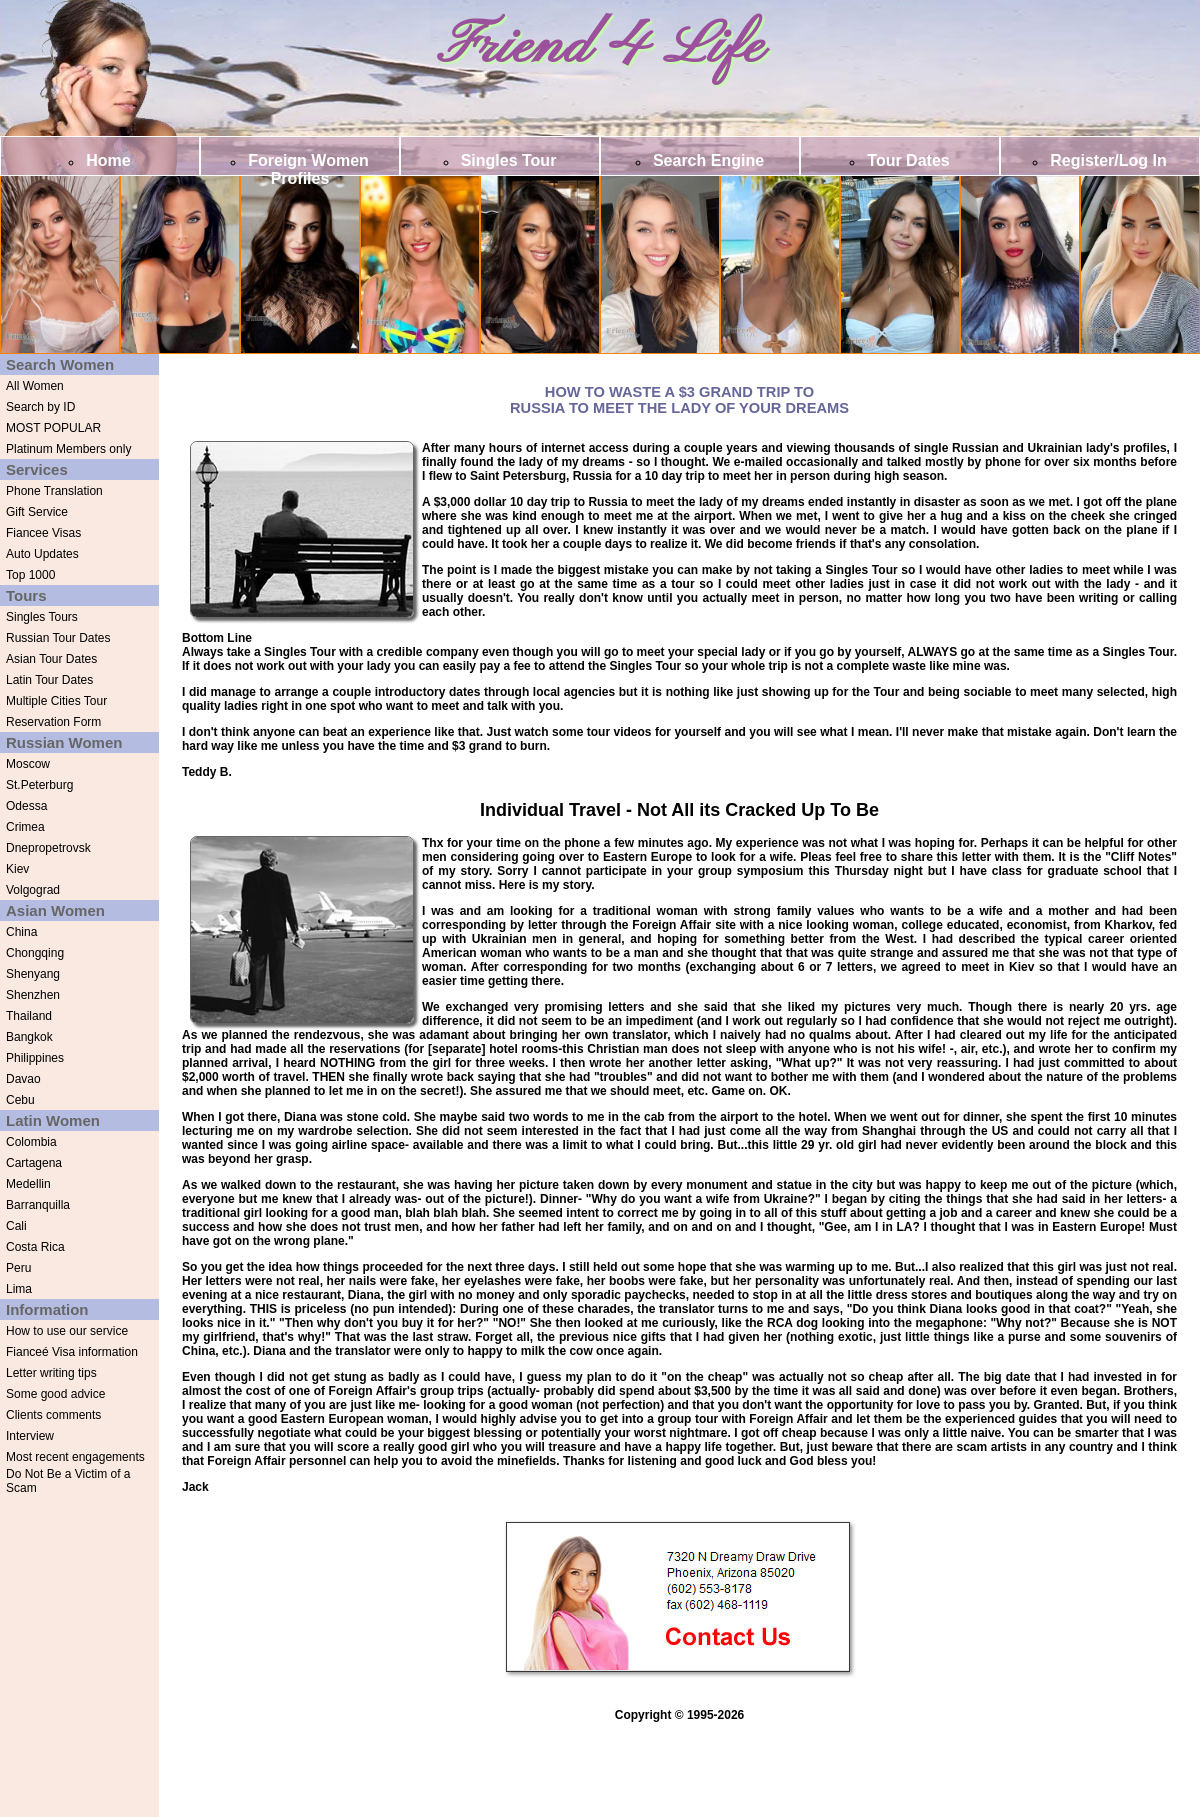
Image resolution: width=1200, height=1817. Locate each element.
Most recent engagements (75, 1457)
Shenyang (33, 974)
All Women (35, 386)
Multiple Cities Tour (56, 701)
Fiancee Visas (43, 533)
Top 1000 (30, 575)
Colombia (31, 1142)
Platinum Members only (68, 449)
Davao (23, 1079)
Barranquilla (38, 1205)
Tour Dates (908, 160)
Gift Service (37, 512)
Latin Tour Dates (49, 680)
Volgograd (33, 890)
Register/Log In (1108, 160)
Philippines (35, 1058)
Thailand (29, 1016)
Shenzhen (33, 995)
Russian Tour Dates (58, 638)
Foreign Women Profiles (308, 169)
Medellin (28, 1184)
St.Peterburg (39, 785)
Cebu (20, 1100)
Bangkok (29, 1037)
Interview (30, 1436)
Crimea (25, 827)
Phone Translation (54, 491)
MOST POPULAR (53, 428)
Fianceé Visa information (72, 1352)
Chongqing (35, 953)
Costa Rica (35, 1247)
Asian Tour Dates (51, 659)
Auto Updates (42, 554)
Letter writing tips (51, 1373)
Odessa (26, 806)
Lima (19, 1289)
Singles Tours (42, 617)
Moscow (28, 764)
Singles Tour (509, 160)
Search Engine (708, 160)
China (21, 932)
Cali (16, 1226)
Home (108, 160)
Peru (18, 1268)
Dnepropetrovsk (48, 848)
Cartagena (34, 1163)
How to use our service (67, 1331)
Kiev (17, 869)
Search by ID (40, 407)
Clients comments (53, 1415)
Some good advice (55, 1394)
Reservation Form (53, 722)
